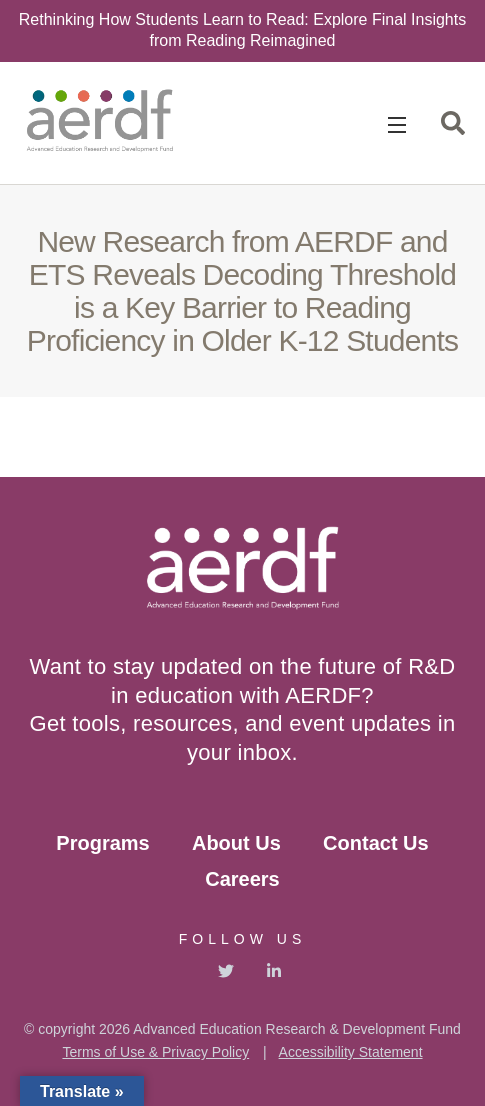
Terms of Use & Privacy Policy (155, 1052)
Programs (102, 843)
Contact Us (376, 843)
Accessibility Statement (351, 1052)
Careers (242, 879)
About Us (236, 843)
